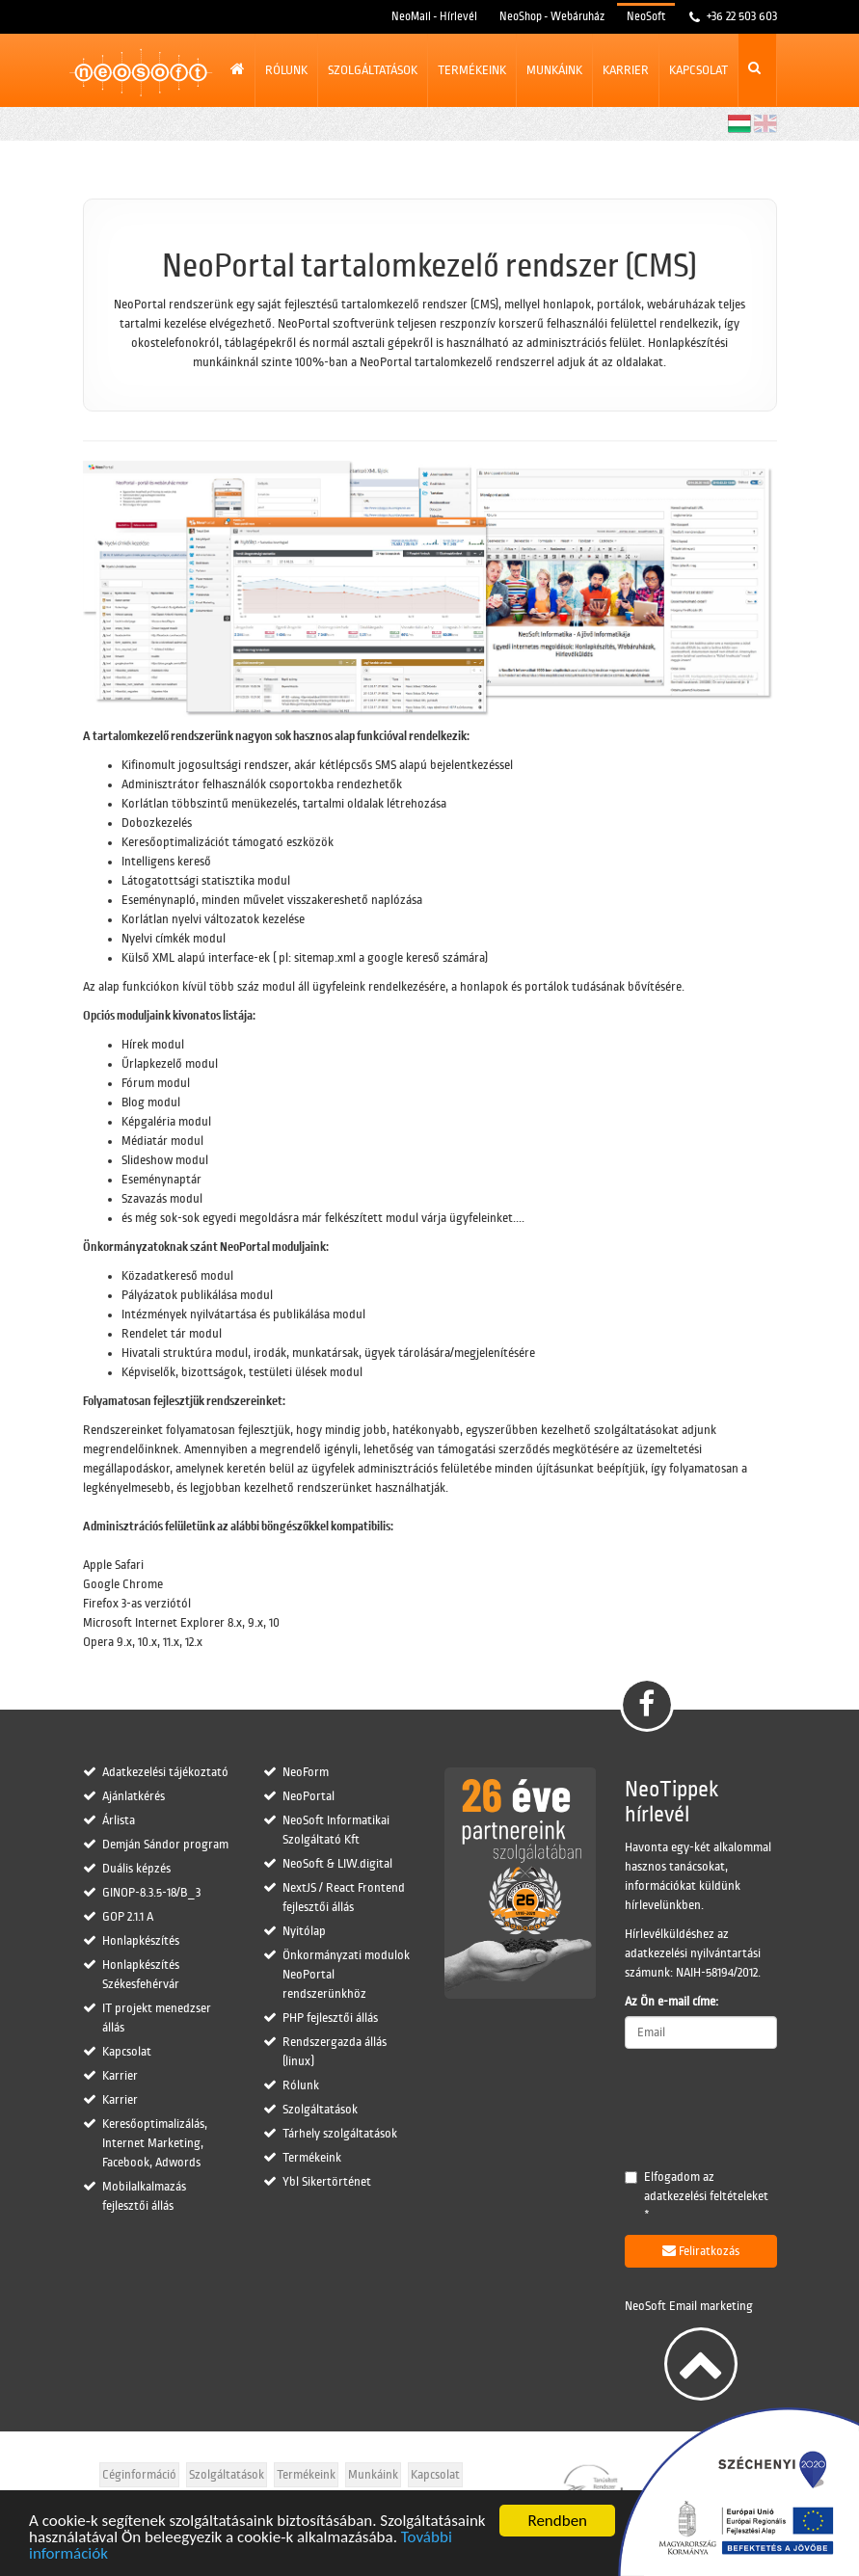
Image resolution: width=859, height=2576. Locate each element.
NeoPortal (308, 1796)
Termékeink (472, 70)
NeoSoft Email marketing (689, 2306)
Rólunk (286, 70)
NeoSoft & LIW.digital (337, 1864)
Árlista (118, 1820)
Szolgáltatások (372, 70)
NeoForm (305, 1772)
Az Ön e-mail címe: (671, 2001)
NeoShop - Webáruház (551, 17)
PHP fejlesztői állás (330, 2018)
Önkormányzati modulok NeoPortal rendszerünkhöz (346, 1975)
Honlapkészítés (140, 1941)
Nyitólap (304, 1931)
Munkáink (554, 70)
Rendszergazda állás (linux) (334, 2051)
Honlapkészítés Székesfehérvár (140, 1974)
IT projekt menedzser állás (156, 2018)
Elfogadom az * (696, 2196)
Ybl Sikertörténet (326, 2182)
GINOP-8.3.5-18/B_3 (151, 1892)
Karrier (626, 70)
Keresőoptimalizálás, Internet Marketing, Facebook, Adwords (154, 2143)
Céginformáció (139, 2475)
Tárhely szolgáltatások (339, 2133)
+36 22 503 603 (740, 16)
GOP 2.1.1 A (127, 1917)
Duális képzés (136, 1868)
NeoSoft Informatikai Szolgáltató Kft (335, 1830)
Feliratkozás (700, 2251)
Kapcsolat (698, 70)
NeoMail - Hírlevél (434, 17)
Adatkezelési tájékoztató (165, 1772)
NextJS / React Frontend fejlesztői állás (343, 1897)
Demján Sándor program (165, 1844)
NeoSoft (646, 17)
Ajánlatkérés (133, 1796)
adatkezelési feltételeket (706, 2196)
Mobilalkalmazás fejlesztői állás (144, 2196)
